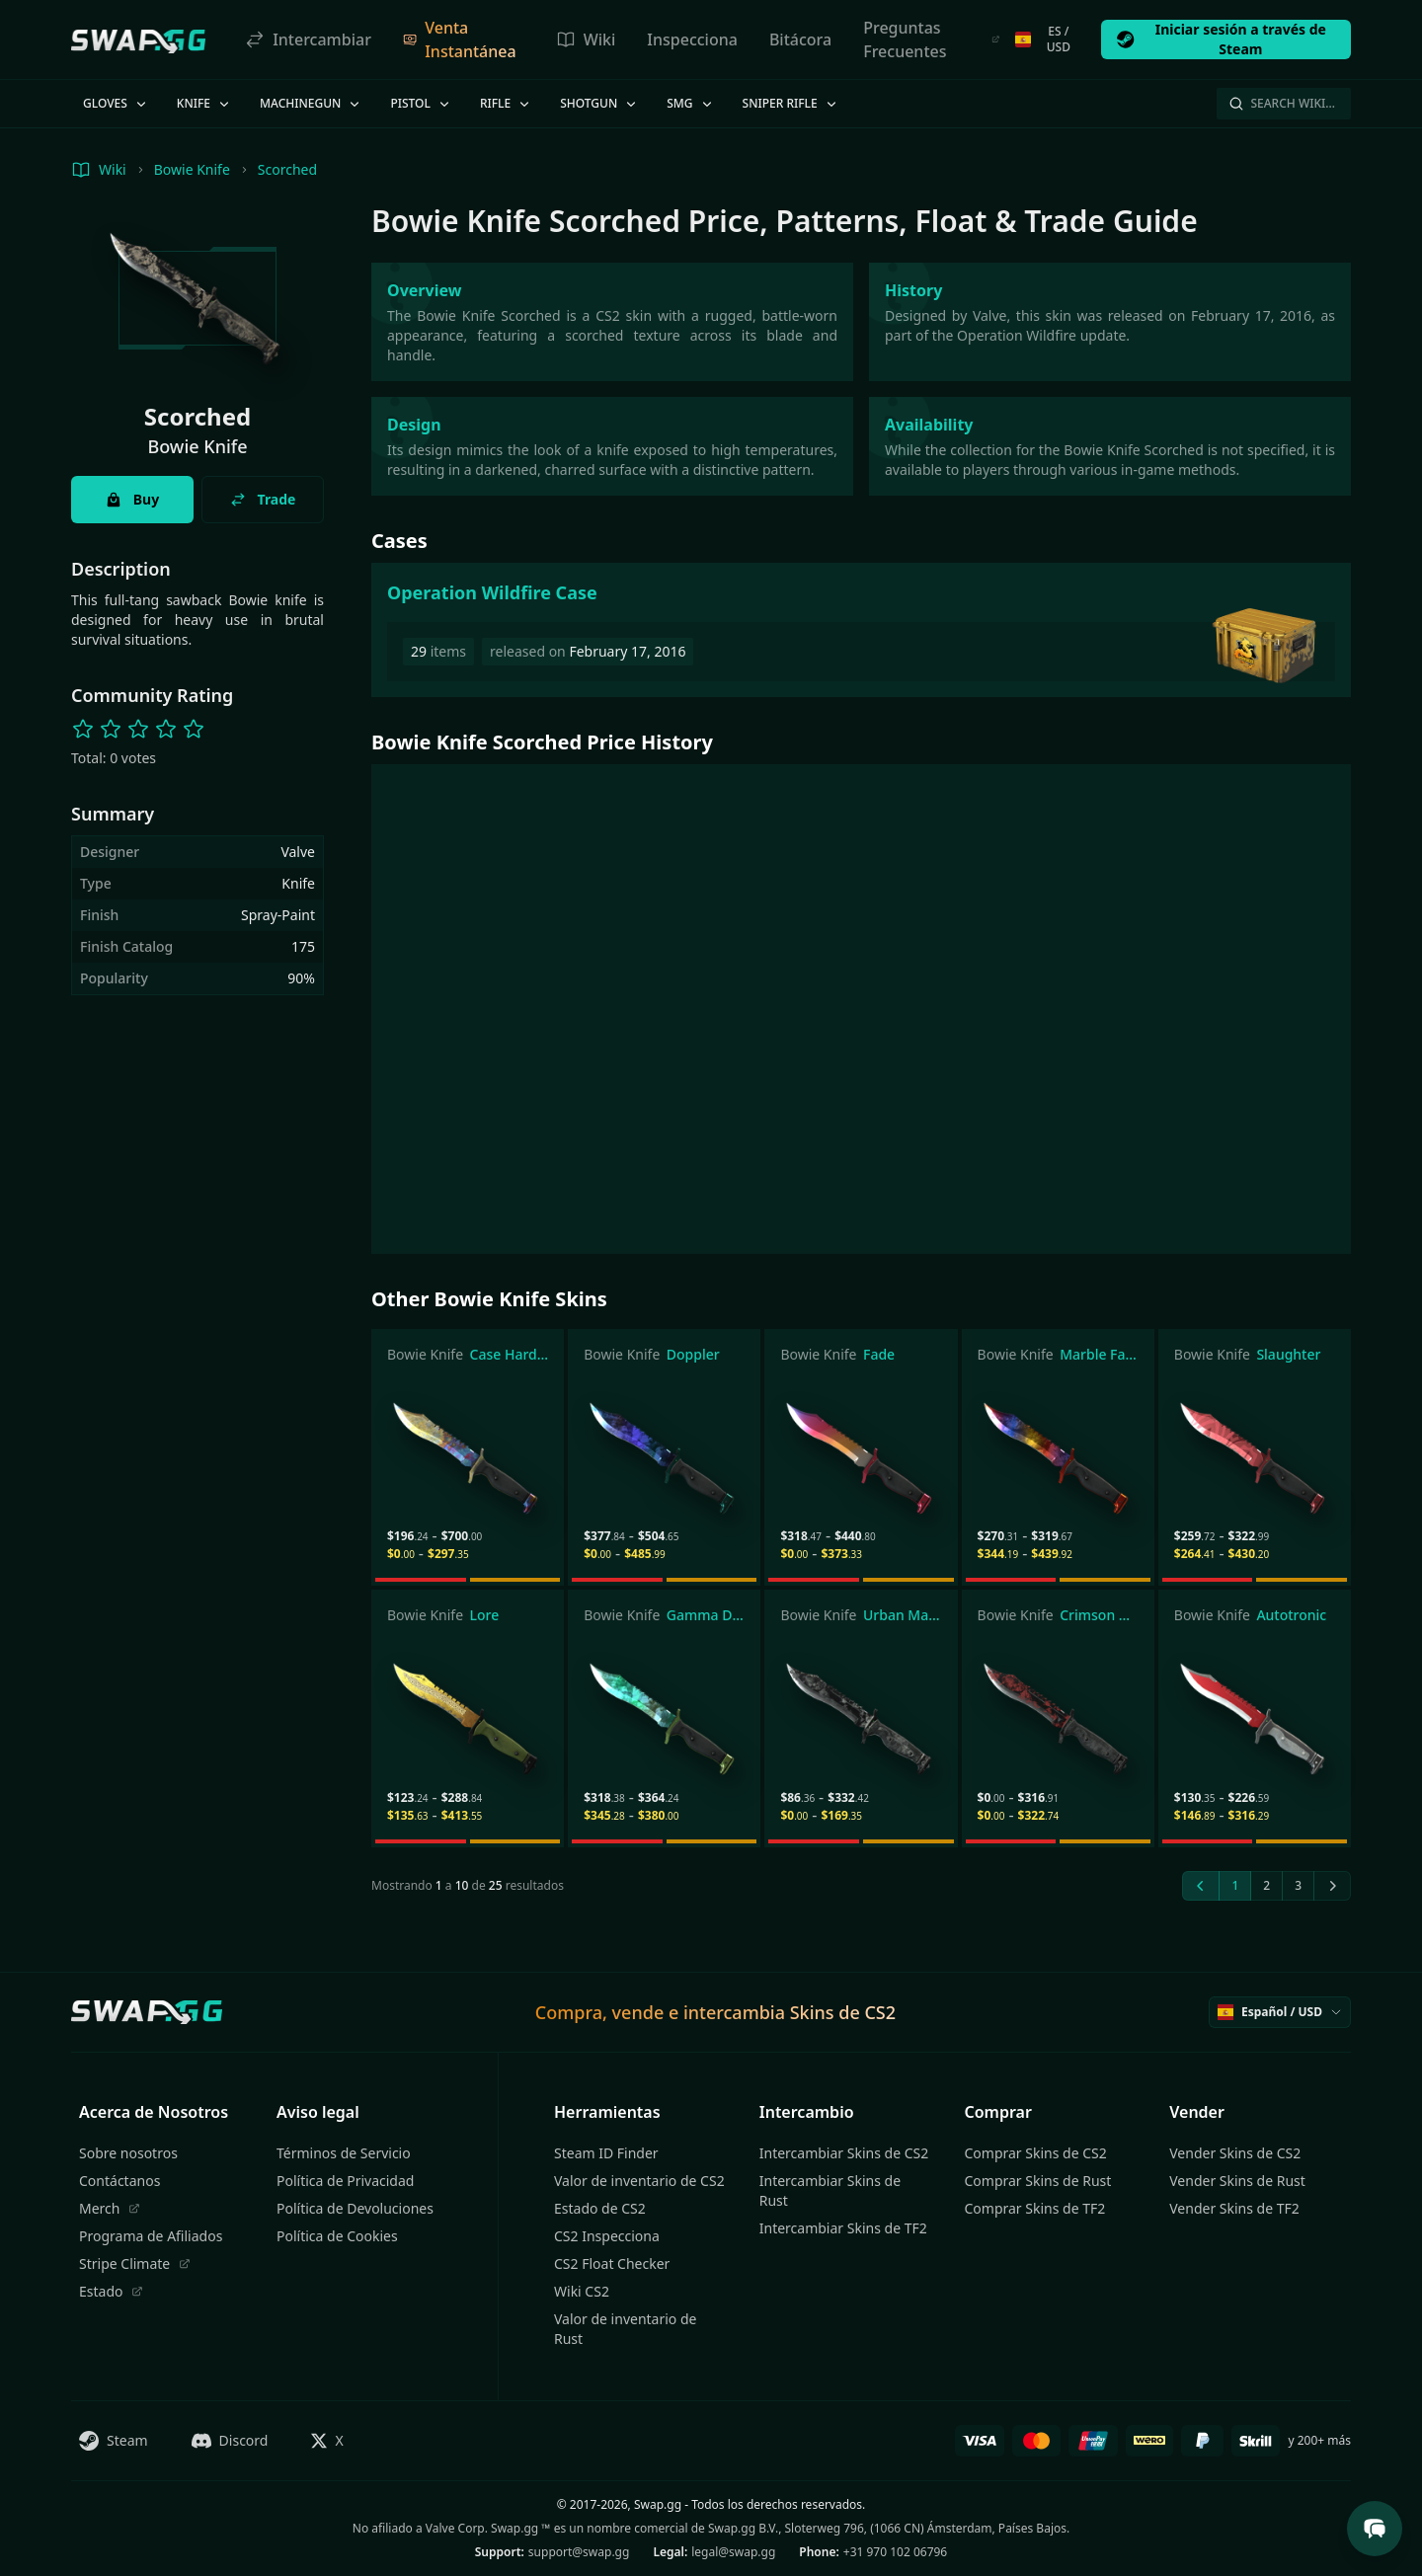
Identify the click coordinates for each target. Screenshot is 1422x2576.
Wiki (586, 39)
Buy (132, 499)
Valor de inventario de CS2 (639, 2180)
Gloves (116, 103)
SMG (690, 103)
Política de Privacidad (345, 2180)
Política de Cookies (337, 2235)
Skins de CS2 (843, 2012)
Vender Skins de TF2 (1234, 2208)
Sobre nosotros (128, 2153)
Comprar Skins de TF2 (1035, 2208)
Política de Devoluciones (355, 2208)
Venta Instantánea (459, 39)
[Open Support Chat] (1374, 2528)
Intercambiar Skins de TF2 (843, 2228)
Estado (111, 2291)
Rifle (506, 103)
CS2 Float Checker (612, 2263)
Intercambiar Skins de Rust (830, 2190)
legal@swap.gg (733, 2551)
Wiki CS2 (581, 2291)
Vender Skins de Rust (1237, 2180)
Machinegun (311, 103)
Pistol (421, 103)
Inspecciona (692, 39)
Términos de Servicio (343, 2153)
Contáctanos (119, 2180)
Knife (204, 103)
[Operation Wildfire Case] (861, 630)
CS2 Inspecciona (607, 2235)
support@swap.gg (579, 2551)
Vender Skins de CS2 (1235, 2153)
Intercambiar (308, 39)
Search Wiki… (1281, 103)
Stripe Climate (135, 2263)
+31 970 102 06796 (895, 2551)
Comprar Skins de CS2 (1036, 2153)
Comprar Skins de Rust (1038, 2180)
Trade (263, 499)
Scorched (287, 169)
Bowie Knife (192, 169)
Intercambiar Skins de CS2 (843, 2153)
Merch (109, 2208)
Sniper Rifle (791, 103)
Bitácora (800, 39)
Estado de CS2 (600, 2208)
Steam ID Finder (606, 2153)
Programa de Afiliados (150, 2235)
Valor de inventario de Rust (625, 2328)
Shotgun (599, 103)
